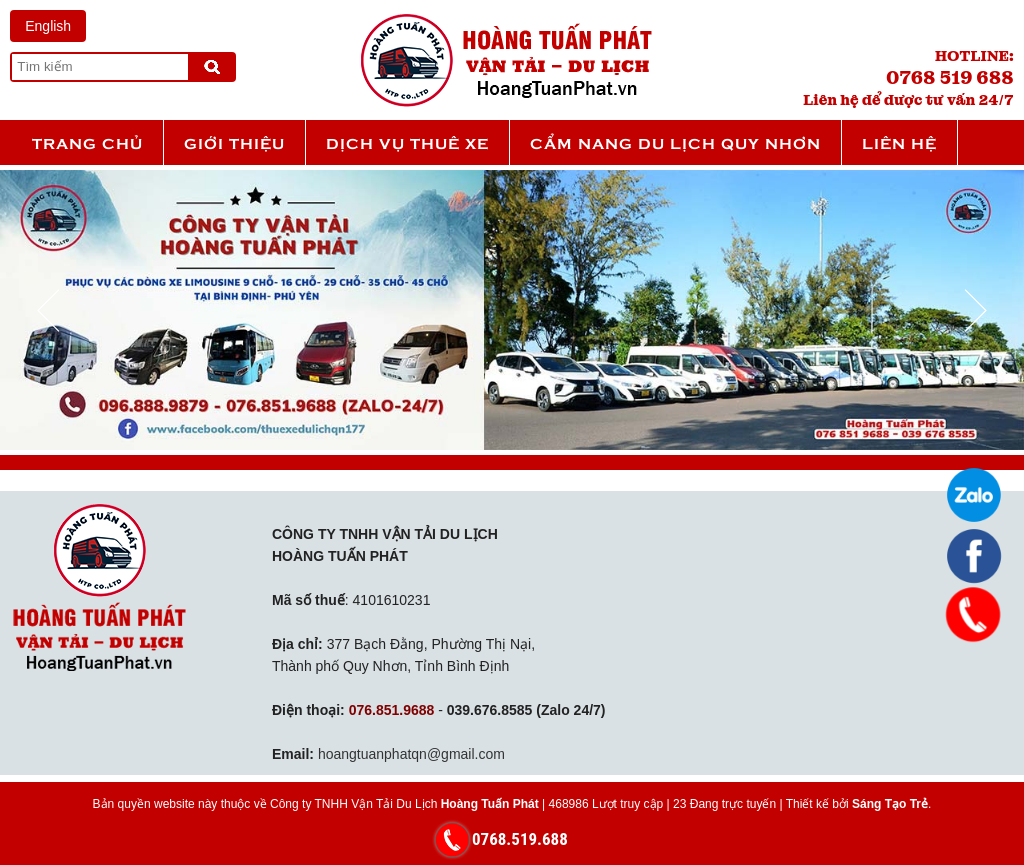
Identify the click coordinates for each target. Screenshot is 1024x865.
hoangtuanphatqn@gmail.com (411, 754)
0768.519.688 (520, 839)
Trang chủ (87, 142)
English (48, 26)
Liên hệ (899, 142)
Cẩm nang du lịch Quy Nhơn (675, 142)
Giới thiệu (234, 142)
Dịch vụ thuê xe (407, 142)
